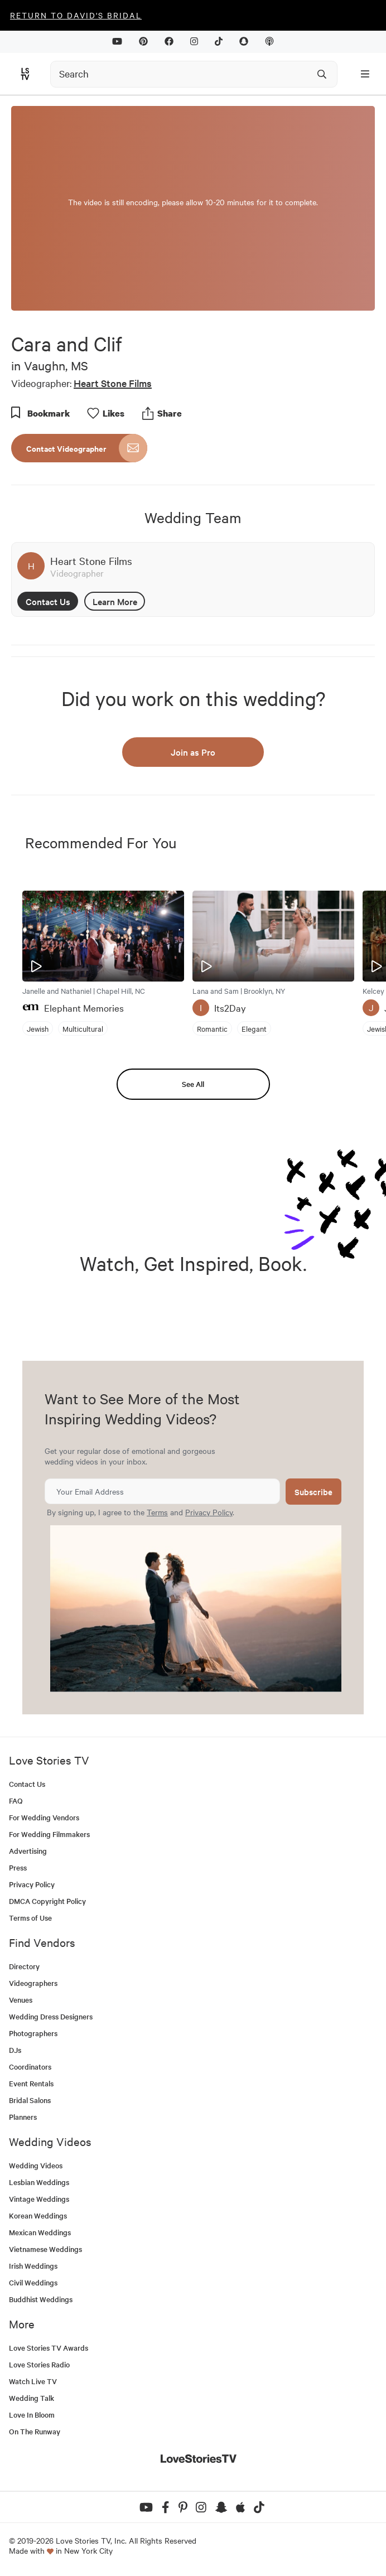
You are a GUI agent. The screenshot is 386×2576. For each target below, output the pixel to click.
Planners (23, 2116)
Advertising (28, 1850)
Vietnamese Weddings (45, 2249)
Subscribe (313, 1491)
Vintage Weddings (39, 2198)
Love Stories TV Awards (48, 2347)
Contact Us (48, 601)
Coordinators (30, 2066)
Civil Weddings (33, 2282)
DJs (15, 2050)
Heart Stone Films (113, 382)
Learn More (115, 601)
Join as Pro (193, 752)
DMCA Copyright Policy (47, 1901)
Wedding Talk (31, 2398)
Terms (157, 1511)
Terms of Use (30, 1917)
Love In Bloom (32, 2414)
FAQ (16, 1800)
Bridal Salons (30, 2100)
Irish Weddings (33, 2265)
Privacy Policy (209, 1511)
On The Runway (34, 2431)
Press (18, 1867)
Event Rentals (31, 2083)
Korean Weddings (38, 2215)
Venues (20, 1999)
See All (193, 1084)
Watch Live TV (33, 2381)
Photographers (33, 2033)
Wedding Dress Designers (51, 2016)
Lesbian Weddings (39, 2182)
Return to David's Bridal (76, 15)
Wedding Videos (35, 2165)
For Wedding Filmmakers (49, 1834)
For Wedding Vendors (44, 1817)
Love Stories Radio (39, 2364)
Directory (24, 1966)
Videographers (33, 1983)
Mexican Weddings (40, 2232)
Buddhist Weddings (41, 2299)
